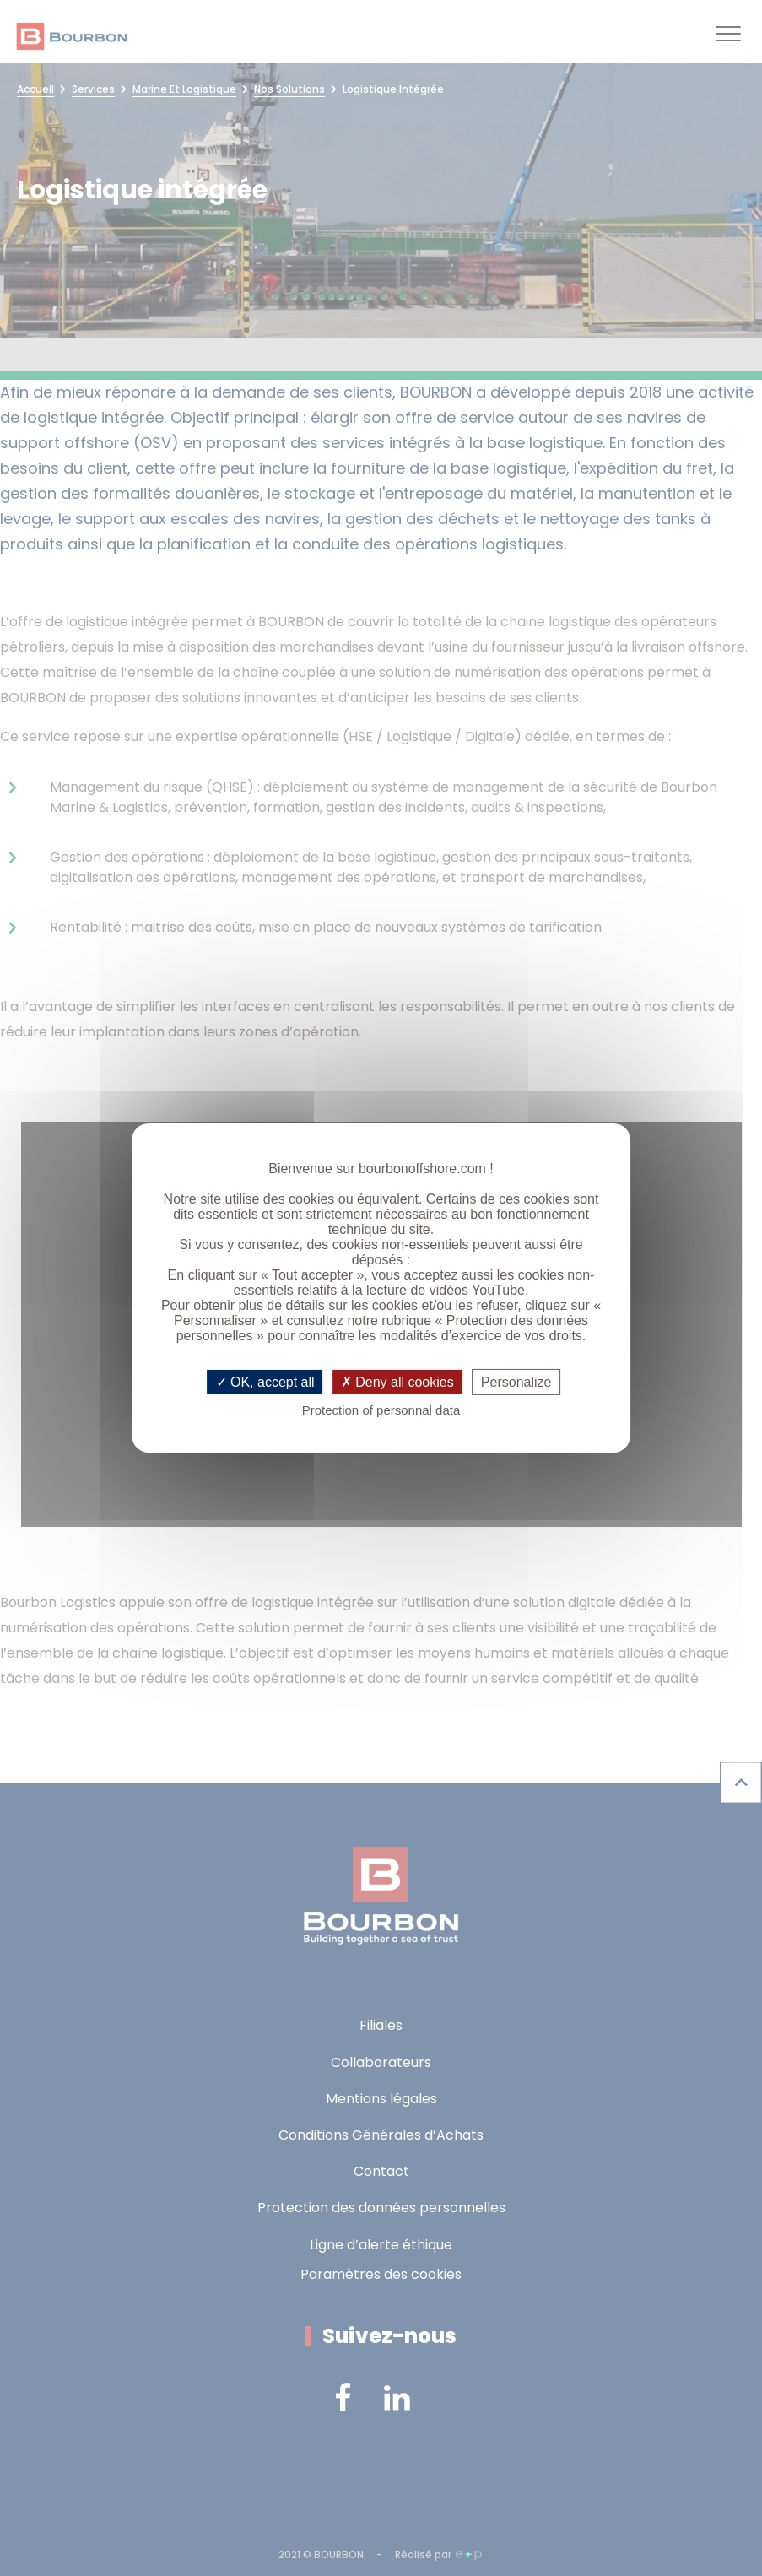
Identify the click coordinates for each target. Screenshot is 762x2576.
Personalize (516, 1382)
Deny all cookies (397, 1382)
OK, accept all (265, 1382)
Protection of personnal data (381, 1410)
